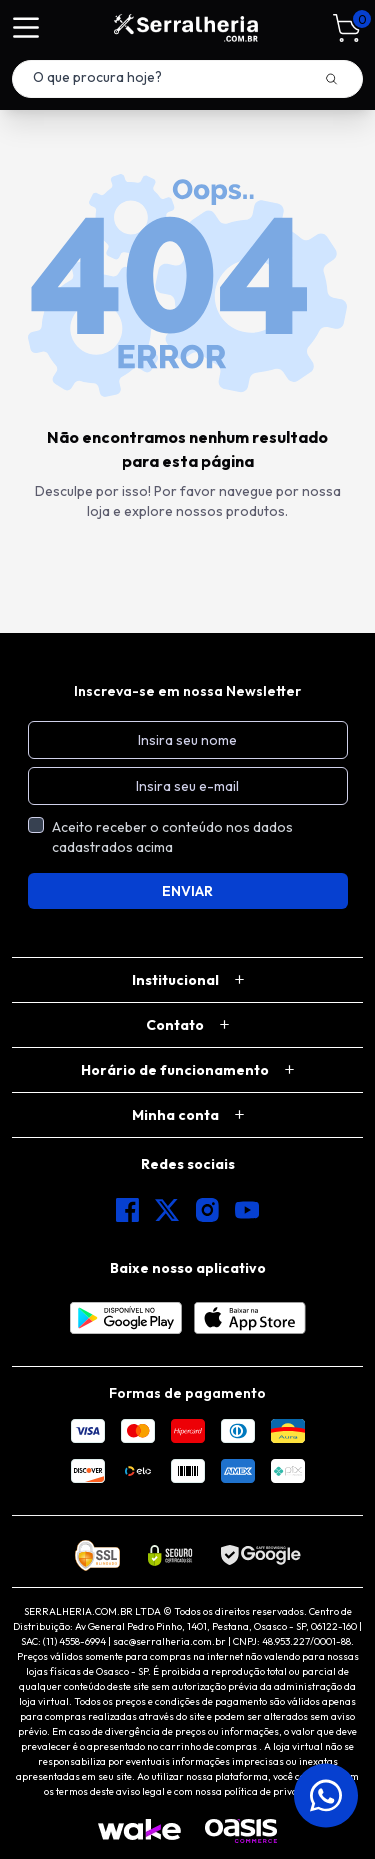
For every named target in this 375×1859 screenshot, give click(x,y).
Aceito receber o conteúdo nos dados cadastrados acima (172, 837)
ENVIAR (187, 891)
